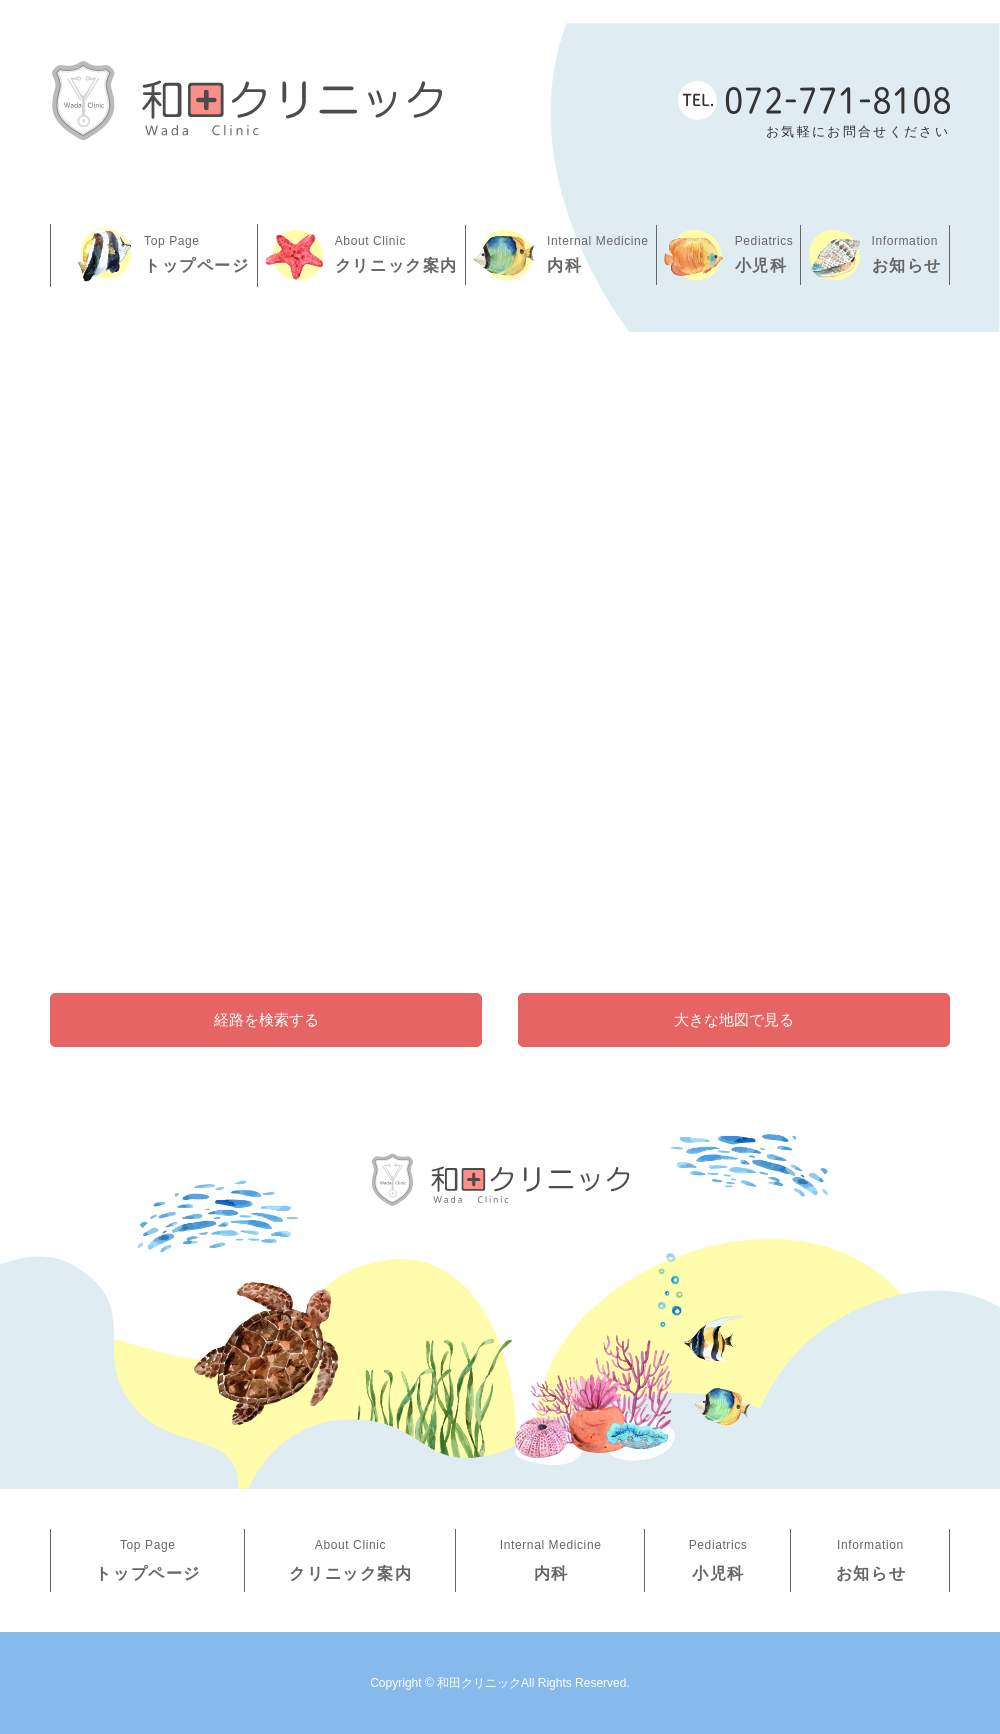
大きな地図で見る (734, 1019)
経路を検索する (266, 1019)
